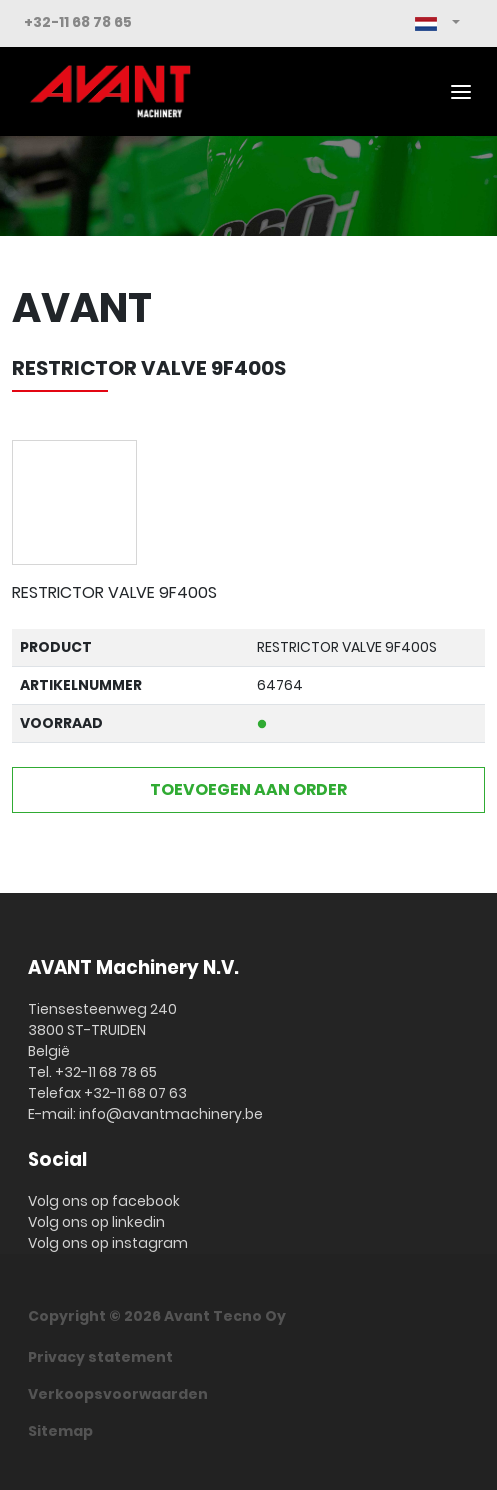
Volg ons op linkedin (96, 1222)
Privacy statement (100, 1357)
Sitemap (60, 1431)
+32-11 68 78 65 (78, 22)
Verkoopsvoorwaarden (118, 1394)
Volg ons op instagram (108, 1243)
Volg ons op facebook (104, 1201)
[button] (437, 23)
